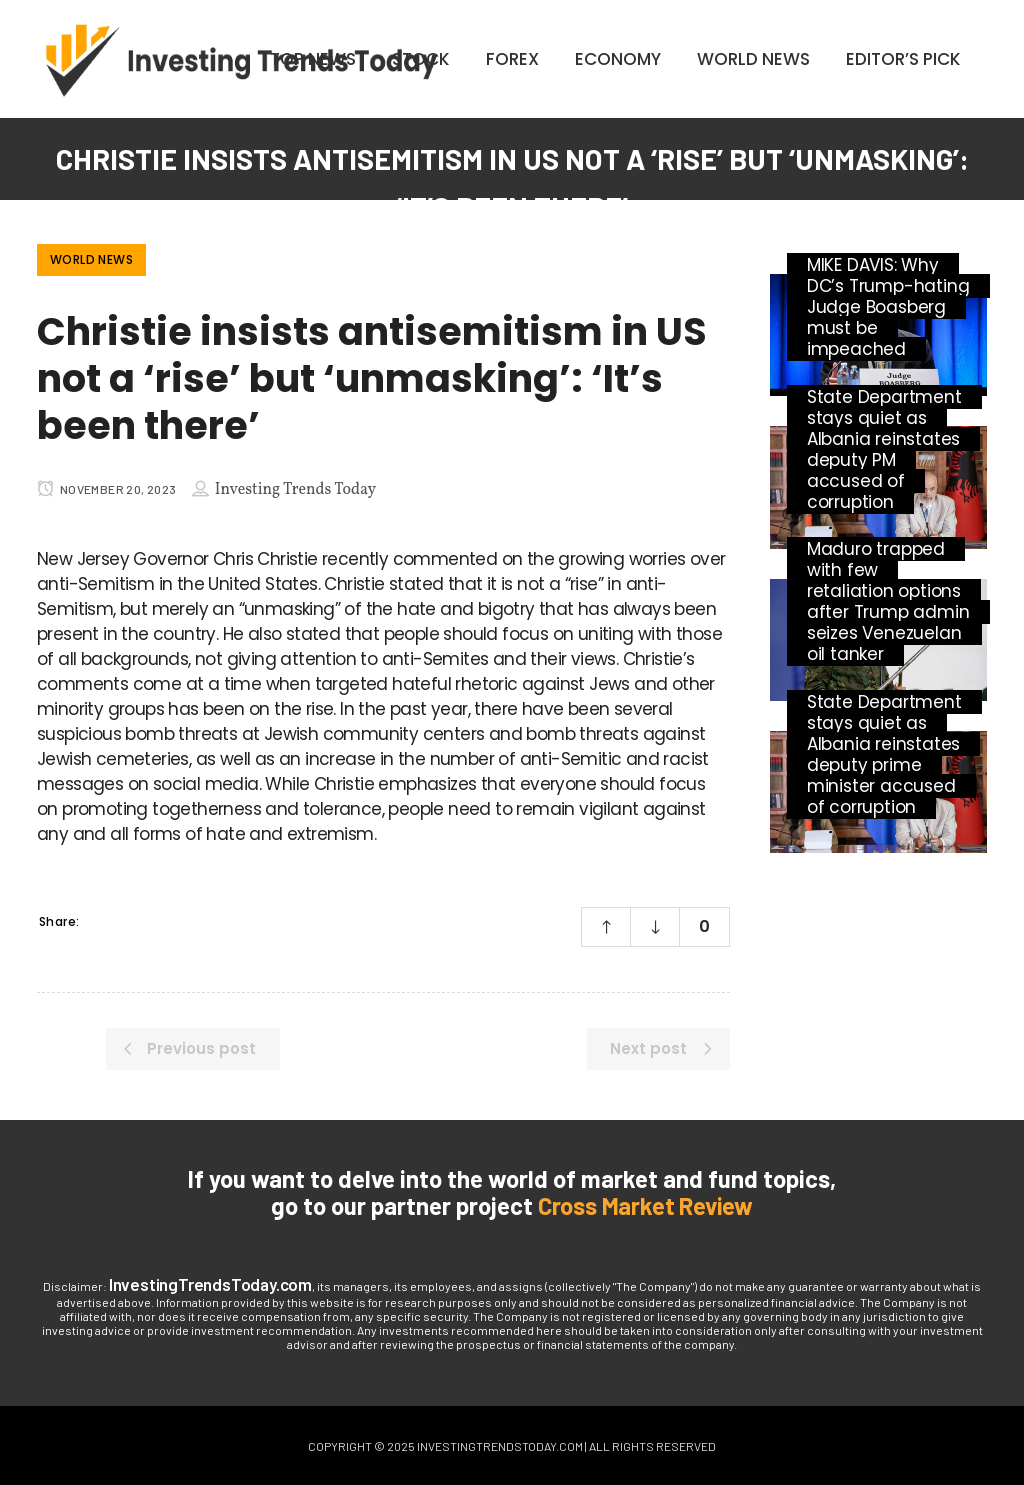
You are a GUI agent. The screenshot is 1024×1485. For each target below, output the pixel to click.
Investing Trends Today (295, 490)
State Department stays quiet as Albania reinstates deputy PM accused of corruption (884, 449)
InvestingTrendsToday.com (210, 1284)
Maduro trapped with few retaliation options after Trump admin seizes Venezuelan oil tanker (888, 601)
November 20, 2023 (107, 489)
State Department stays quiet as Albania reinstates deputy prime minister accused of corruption (884, 754)
